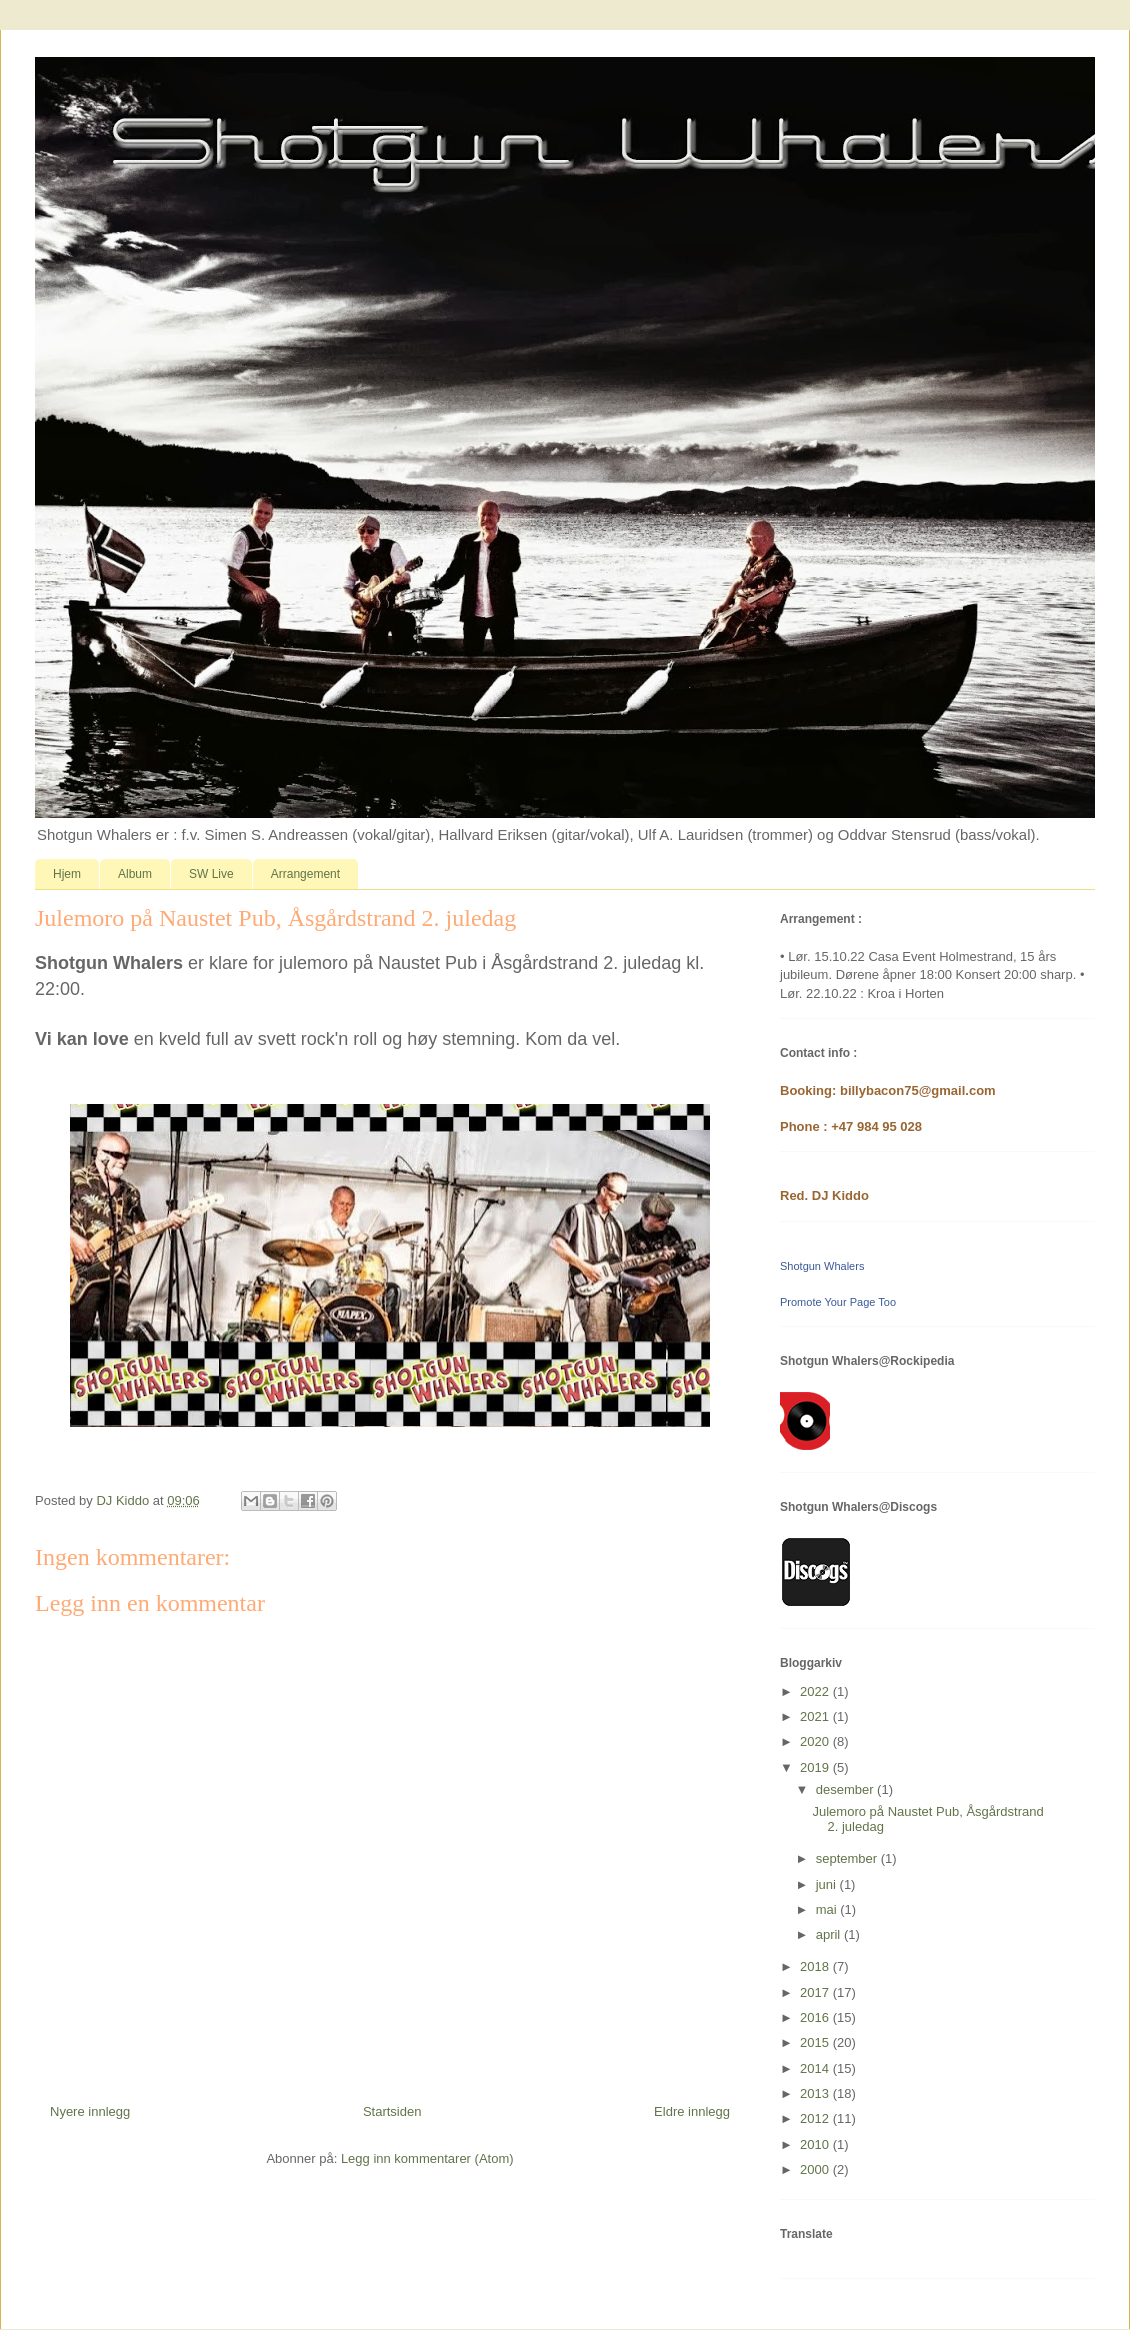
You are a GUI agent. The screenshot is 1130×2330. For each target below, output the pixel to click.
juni (828, 1884)
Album (135, 874)
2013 (816, 2093)
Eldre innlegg (692, 2111)
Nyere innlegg (90, 2111)
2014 (816, 2068)
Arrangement (305, 874)
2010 (816, 2144)
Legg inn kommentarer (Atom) (427, 2158)
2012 (816, 2118)
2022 (816, 1691)
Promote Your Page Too (838, 1302)
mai (828, 1909)
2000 (816, 2169)
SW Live (211, 874)
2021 (816, 1716)
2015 (816, 2042)
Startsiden (392, 2111)
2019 (816, 1767)
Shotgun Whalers (822, 1266)
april (830, 1934)
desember (846, 1789)
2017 (816, 1992)
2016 (816, 2017)
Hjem (67, 874)
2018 (816, 1966)
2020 (816, 1741)
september (848, 1858)
